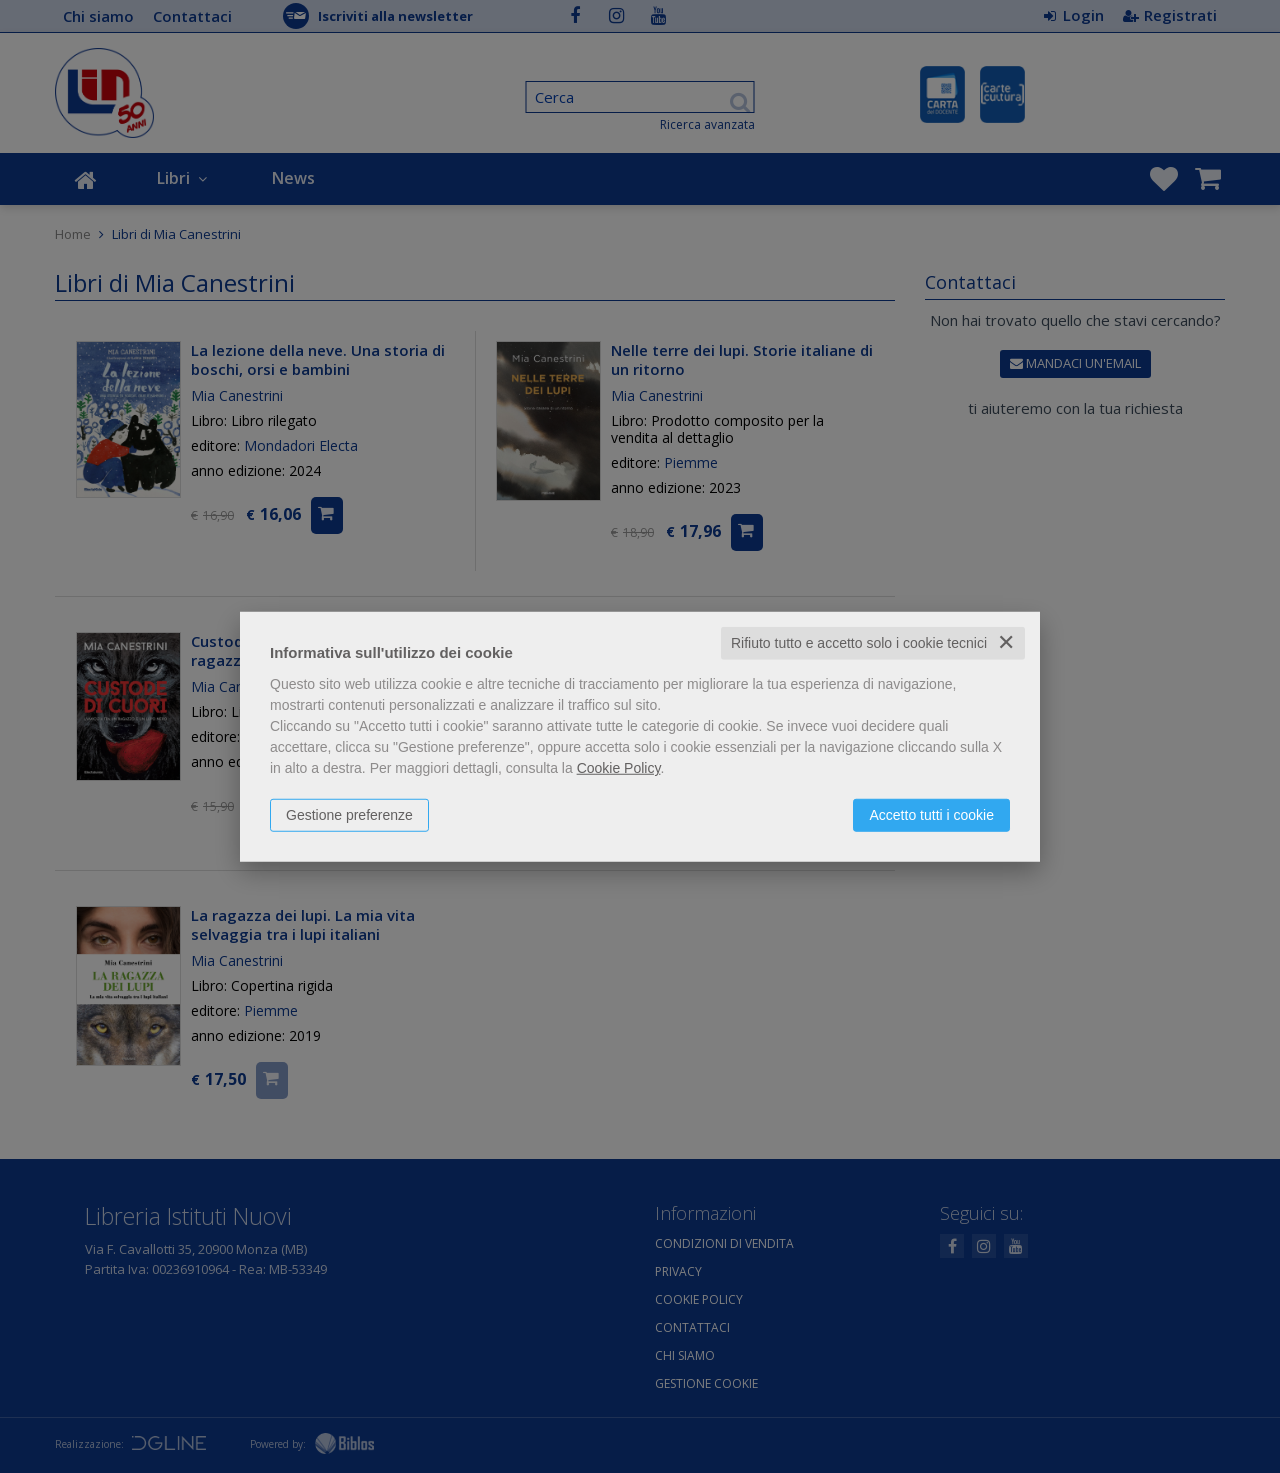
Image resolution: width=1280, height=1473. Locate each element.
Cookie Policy (619, 768)
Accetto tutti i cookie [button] (931, 815)
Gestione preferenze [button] (349, 815)
